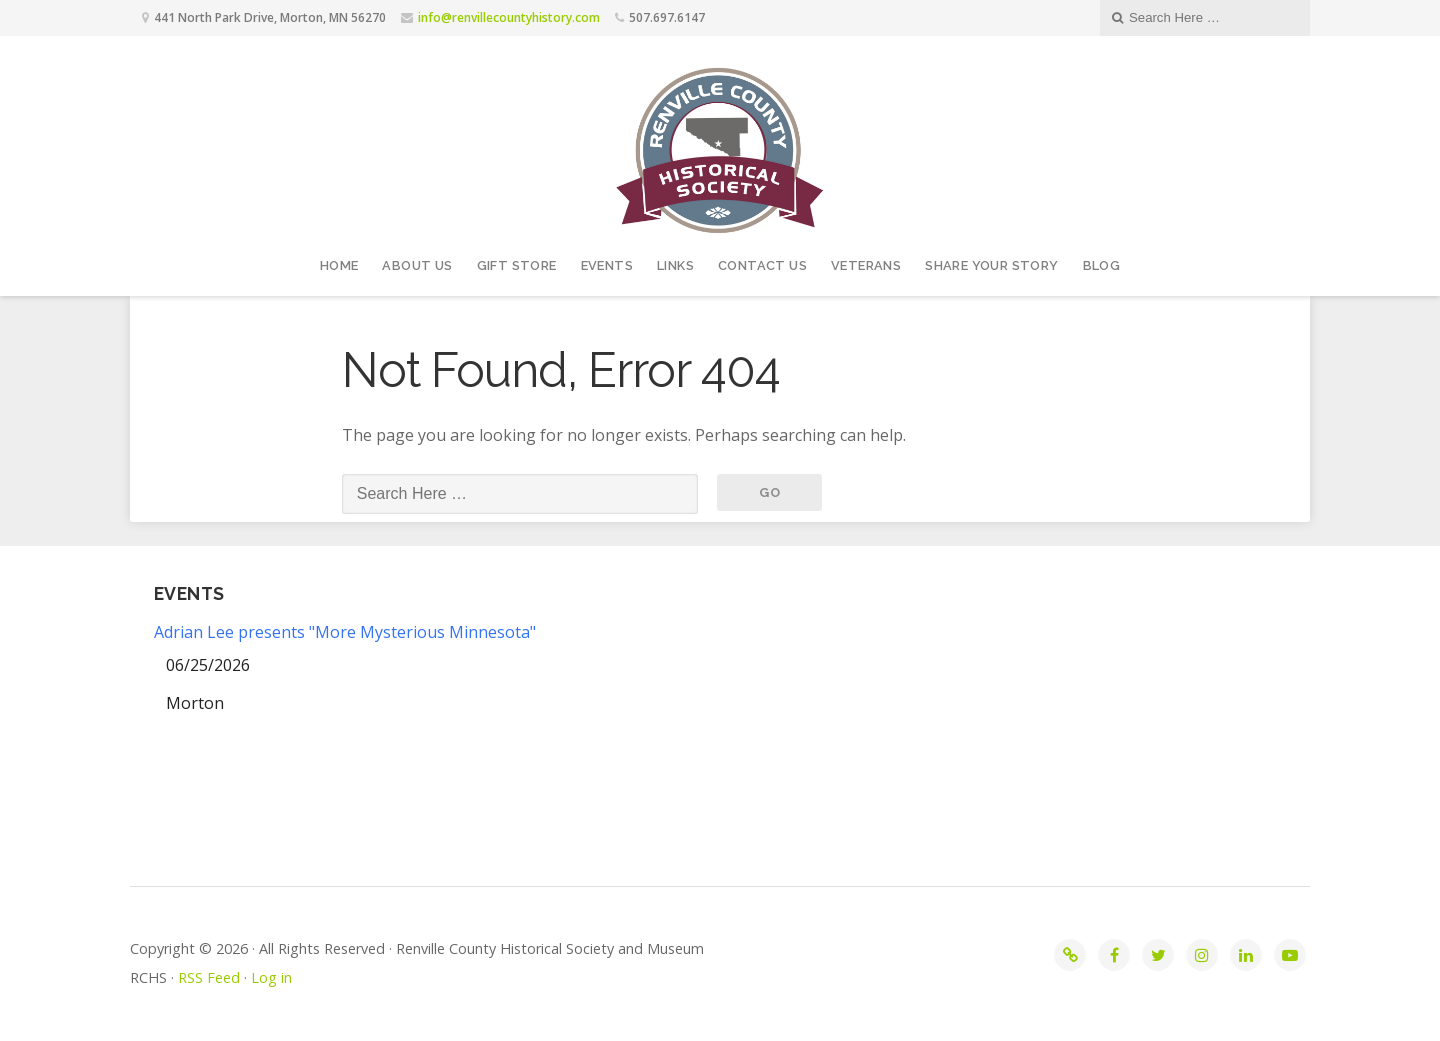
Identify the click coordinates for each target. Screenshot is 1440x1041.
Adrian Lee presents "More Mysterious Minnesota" (345, 632)
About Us (417, 265)
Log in (271, 977)
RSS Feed (209, 977)
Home (339, 265)
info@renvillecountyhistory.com (509, 17)
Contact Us (762, 265)
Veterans (866, 265)
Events (607, 265)
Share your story (991, 265)
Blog (1102, 265)
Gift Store (517, 265)
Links (675, 265)
